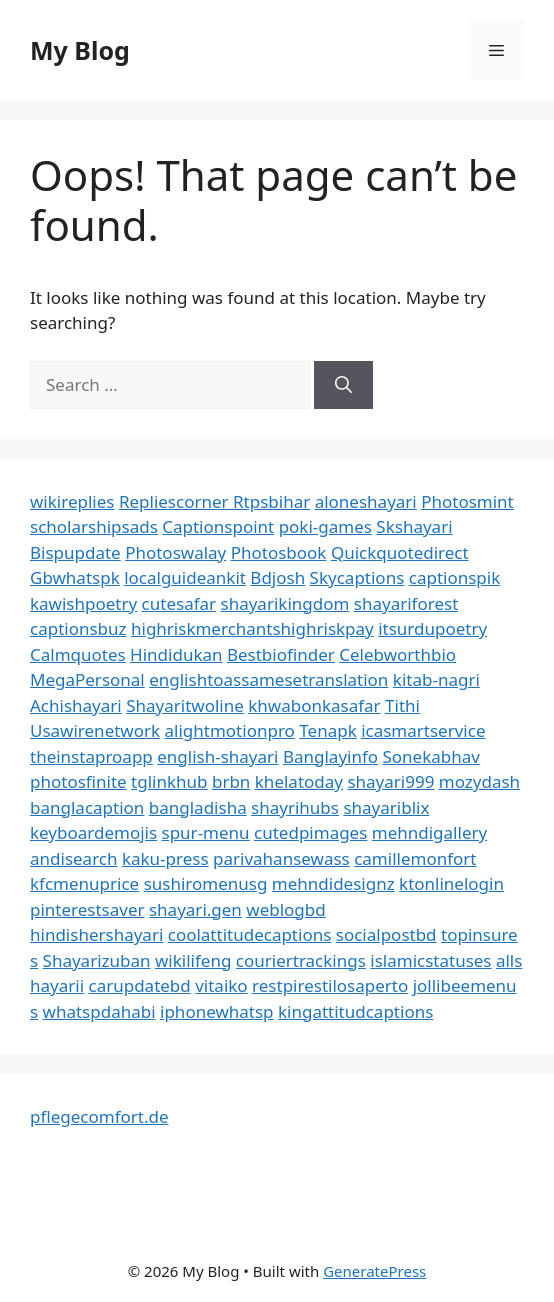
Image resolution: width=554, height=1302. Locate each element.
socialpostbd (386, 934)
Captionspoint (218, 526)
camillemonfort (415, 858)
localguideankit (185, 577)
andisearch (74, 858)
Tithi (402, 705)
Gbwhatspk (75, 577)
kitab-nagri (436, 679)
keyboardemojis (93, 832)
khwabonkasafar (314, 705)
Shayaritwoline (185, 705)
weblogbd (285, 909)
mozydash (479, 781)
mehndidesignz (333, 883)
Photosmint (467, 501)
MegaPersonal (87, 679)
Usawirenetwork (95, 730)
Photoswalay (175, 552)
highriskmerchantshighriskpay (252, 628)
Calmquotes (78, 654)
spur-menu (206, 832)
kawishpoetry (83, 603)
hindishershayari (96, 934)
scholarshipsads (94, 526)
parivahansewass (281, 858)
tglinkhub (169, 781)
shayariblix (386, 807)
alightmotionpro (230, 730)
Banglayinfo (330, 756)
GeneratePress (374, 1271)
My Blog (80, 50)
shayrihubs (295, 807)
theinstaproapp (91, 756)
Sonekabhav (431, 756)
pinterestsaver (87, 909)
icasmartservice (423, 730)
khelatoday (299, 781)
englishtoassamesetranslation (268, 679)
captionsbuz (78, 628)
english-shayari (217, 756)
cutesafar (179, 603)
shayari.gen (195, 909)
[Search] (343, 385)
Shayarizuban (97, 960)
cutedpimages (310, 832)
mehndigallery (429, 832)
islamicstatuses (430, 960)
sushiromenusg (206, 883)
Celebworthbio (397, 654)
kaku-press (165, 858)
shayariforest (406, 603)
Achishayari (76, 705)
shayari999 (390, 781)
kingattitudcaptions (355, 1011)
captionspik (455, 577)
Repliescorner (176, 501)
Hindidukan (176, 654)
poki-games (325, 526)
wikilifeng (193, 960)
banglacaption (87, 807)
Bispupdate (75, 552)
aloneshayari (366, 501)
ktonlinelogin (451, 883)
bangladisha (198, 807)
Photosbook (279, 552)
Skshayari (414, 526)
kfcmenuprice (84, 883)
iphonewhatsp (217, 1011)
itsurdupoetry (432, 628)
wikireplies (72, 501)
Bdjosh (277, 577)
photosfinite (78, 781)
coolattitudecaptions (250, 934)
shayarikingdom (285, 603)
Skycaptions (357, 577)
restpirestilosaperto (330, 985)
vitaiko (221, 985)
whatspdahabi (99, 1011)
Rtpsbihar (271, 501)
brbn (231, 781)
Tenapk (327, 730)
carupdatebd (139, 985)
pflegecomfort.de (99, 1116)
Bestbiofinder (281, 654)
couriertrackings (301, 960)
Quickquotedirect (400, 552)
